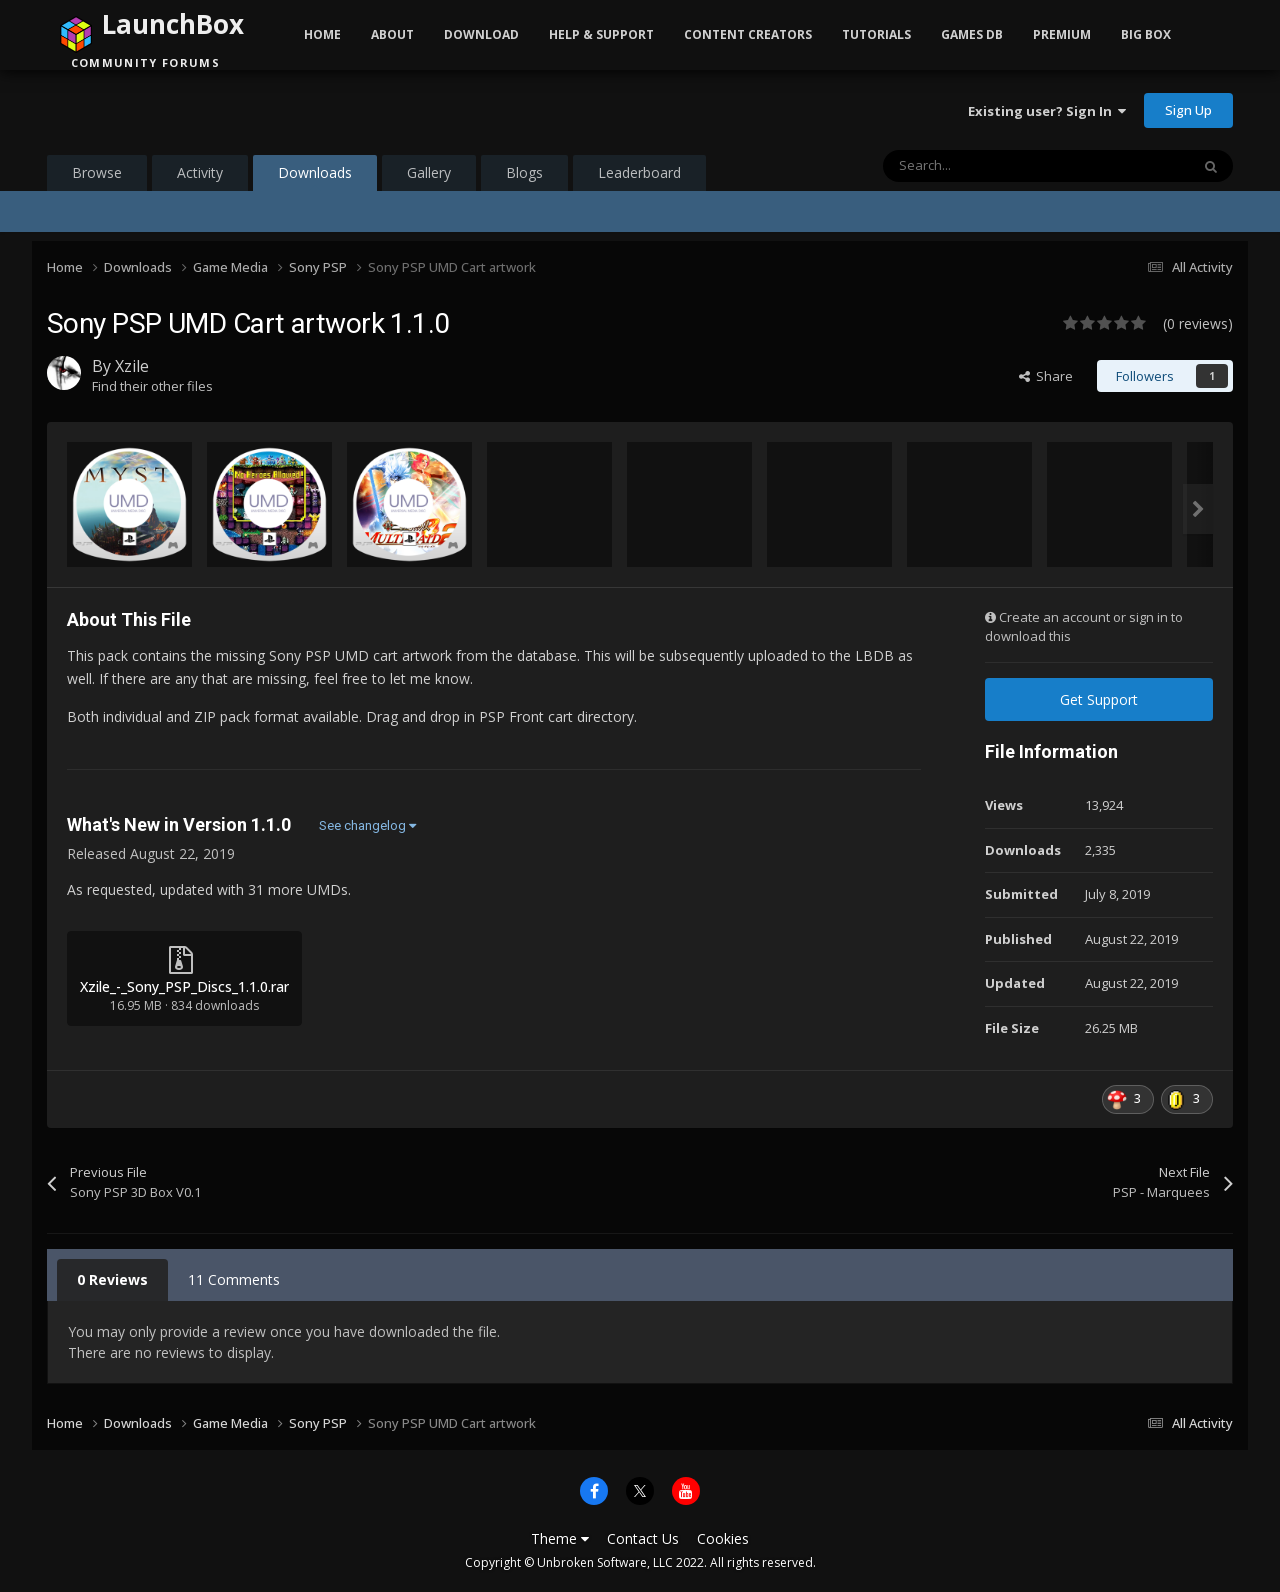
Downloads (315, 177)
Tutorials (876, 34)
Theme (560, 1538)
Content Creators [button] (748, 34)
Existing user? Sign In (1047, 111)
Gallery (429, 172)
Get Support (1099, 699)
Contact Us (643, 1538)
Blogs (524, 172)
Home (322, 34)
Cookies (723, 1538)
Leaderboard (639, 172)
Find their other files (152, 386)
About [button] (392, 34)
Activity (200, 172)
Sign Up (1188, 110)
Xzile (132, 366)
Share (1046, 376)
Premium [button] (1062, 34)
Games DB (972, 34)
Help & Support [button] (601, 34)
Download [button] (481, 34)
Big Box (1146, 34)
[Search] (994, 166)
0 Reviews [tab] (112, 1279)
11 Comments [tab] (234, 1279)
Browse (97, 172)
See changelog (367, 825)
